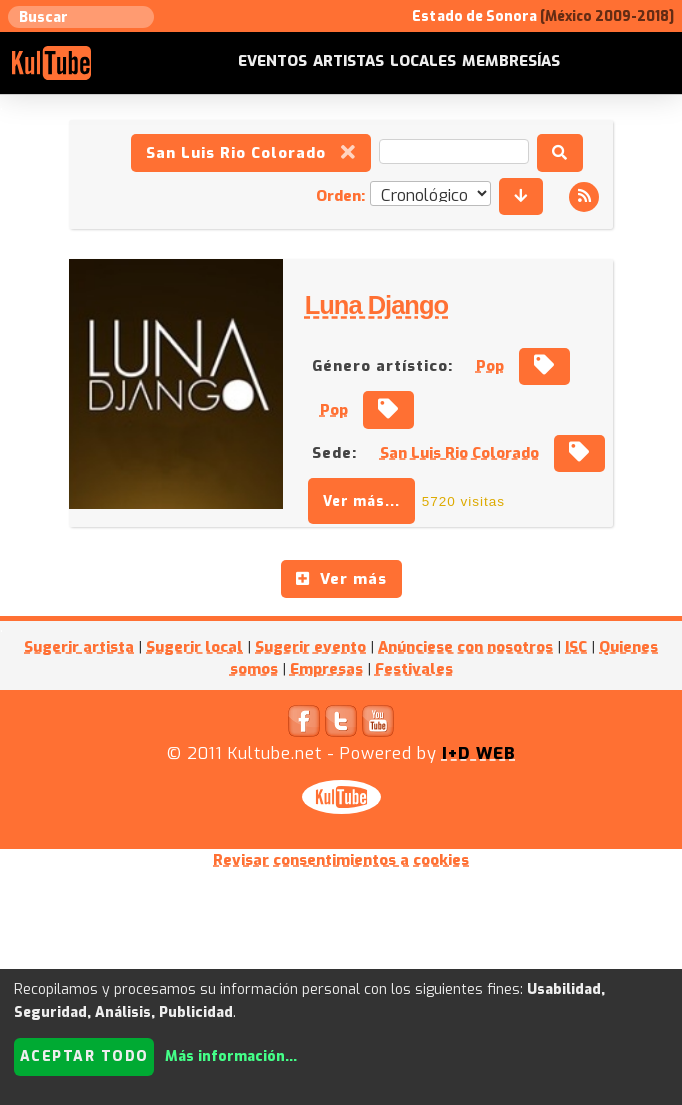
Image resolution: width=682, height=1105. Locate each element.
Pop (490, 366)
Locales (423, 61)
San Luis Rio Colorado (251, 153)
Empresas (326, 669)
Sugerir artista (79, 647)
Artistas (348, 61)
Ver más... (361, 501)
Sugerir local (194, 647)
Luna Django (374, 305)
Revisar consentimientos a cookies (341, 860)
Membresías (511, 61)
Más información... (231, 1056)
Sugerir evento (310, 647)
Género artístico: (382, 366)
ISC (576, 647)
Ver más (341, 579)
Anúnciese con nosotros (465, 647)
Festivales (414, 669)
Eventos (272, 61)
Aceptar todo (84, 1056)
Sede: (334, 453)
